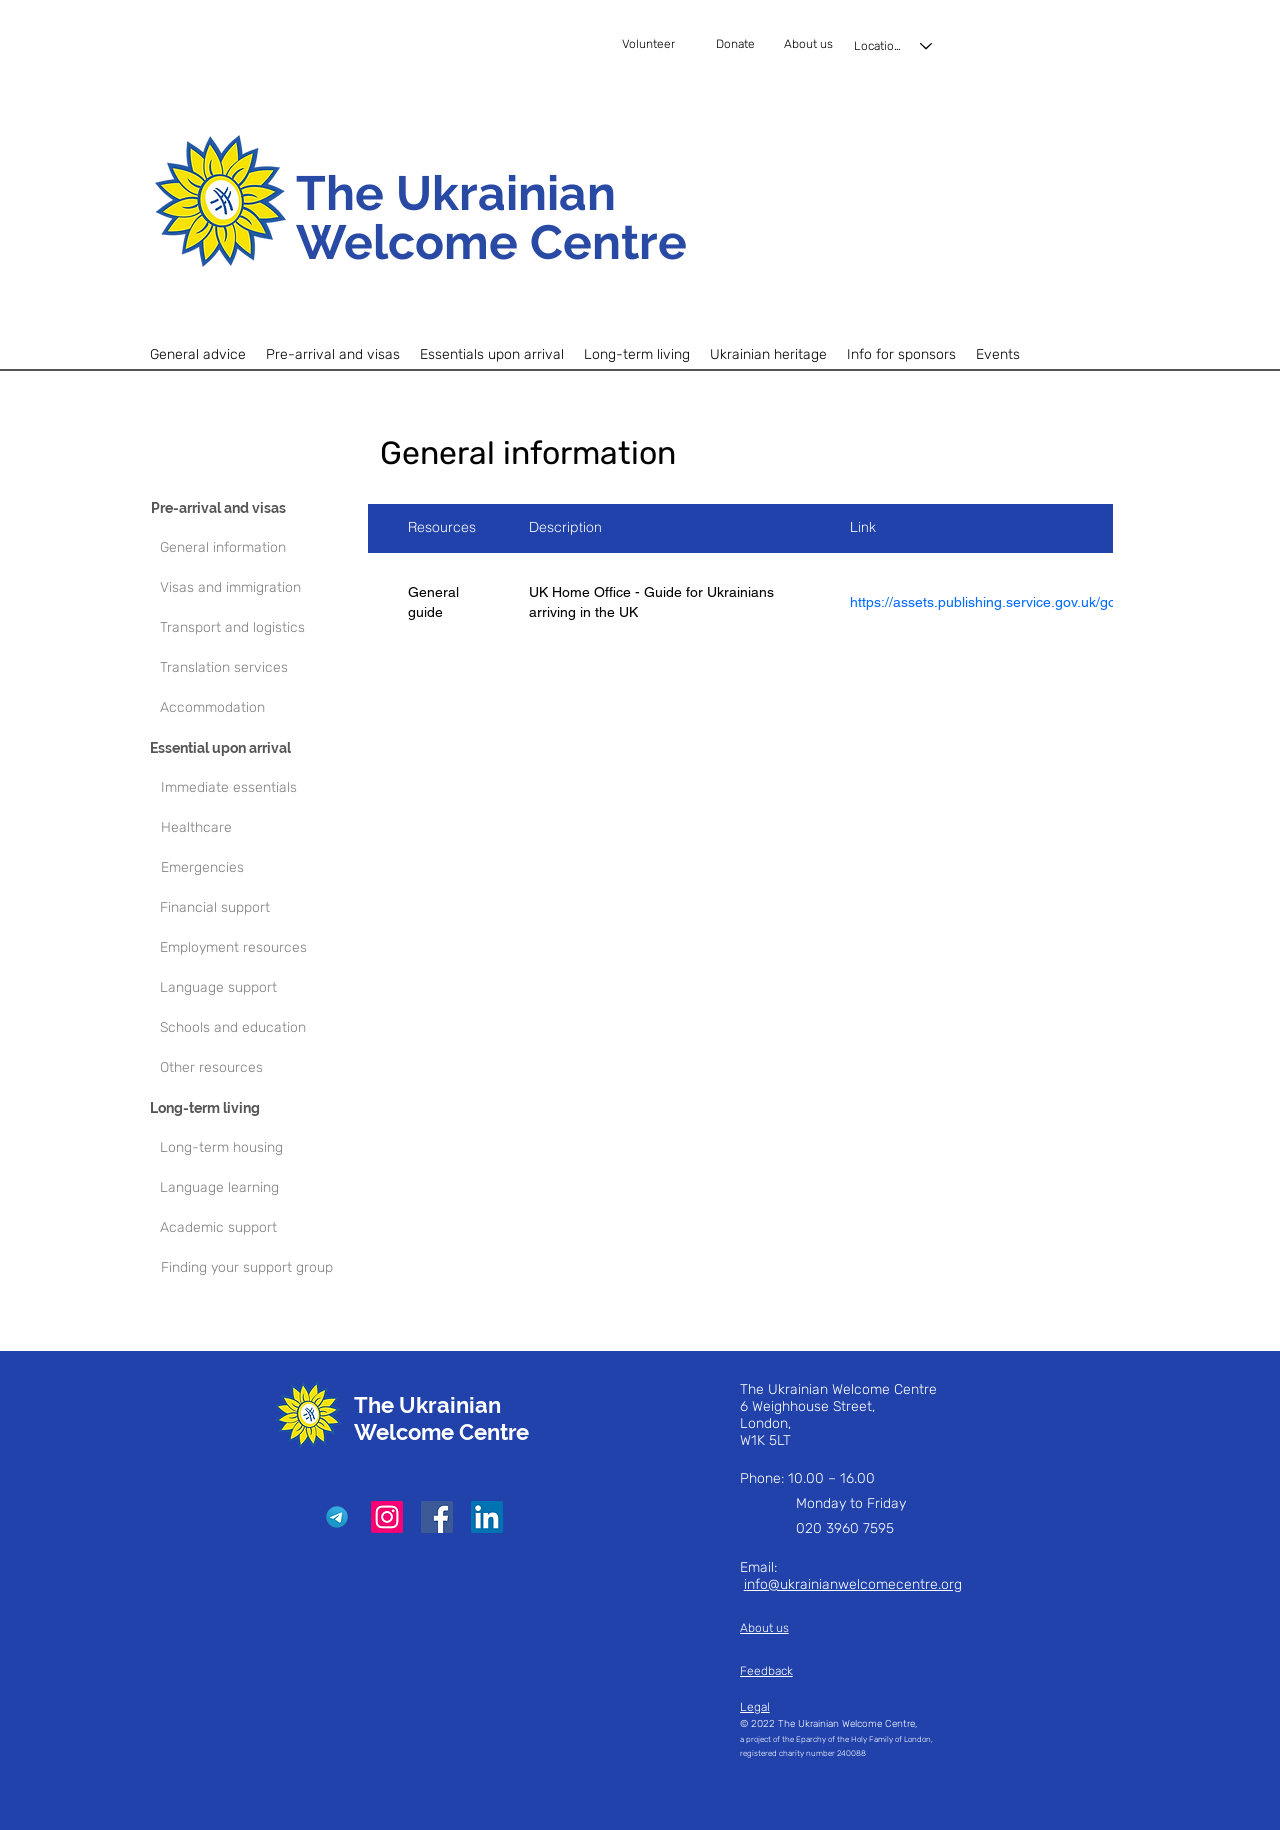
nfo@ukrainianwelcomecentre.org (854, 1584)
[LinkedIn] (487, 1517)
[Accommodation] (260, 708)
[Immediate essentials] (267, 788)
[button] (333, 354)
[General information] (260, 548)
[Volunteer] (667, 45)
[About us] (811, 45)
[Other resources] (260, 1068)
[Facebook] (437, 1517)
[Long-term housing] (260, 1148)
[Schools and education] (260, 1028)
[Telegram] (337, 1517)
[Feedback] (793, 1671)
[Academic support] (260, 1228)
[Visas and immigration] (260, 588)
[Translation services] (260, 668)
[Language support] (260, 988)
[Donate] (746, 45)
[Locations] (894, 46)
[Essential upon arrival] (250, 748)
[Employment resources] (260, 948)
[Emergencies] (267, 868)
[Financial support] (260, 908)
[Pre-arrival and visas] (251, 508)
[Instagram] (387, 1517)
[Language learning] (260, 1188)
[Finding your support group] (261, 1268)
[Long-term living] (250, 1108)
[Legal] (823, 1707)
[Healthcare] (267, 828)
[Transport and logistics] (260, 628)
